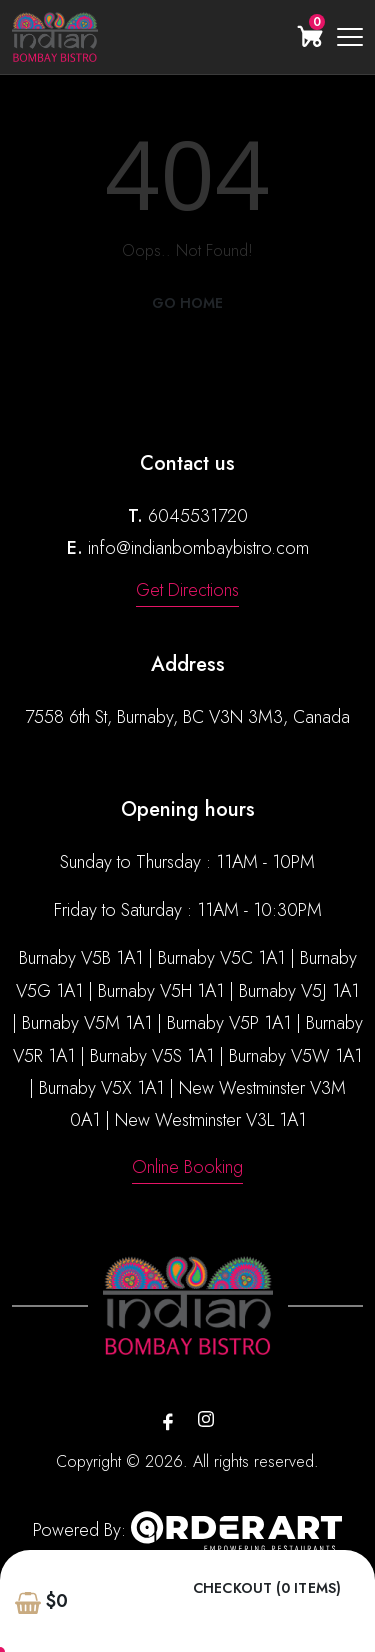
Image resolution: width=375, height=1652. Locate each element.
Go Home (188, 303)
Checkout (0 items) (267, 1588)
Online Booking (187, 1167)
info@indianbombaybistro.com (198, 548)
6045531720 (198, 516)
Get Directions (187, 590)
